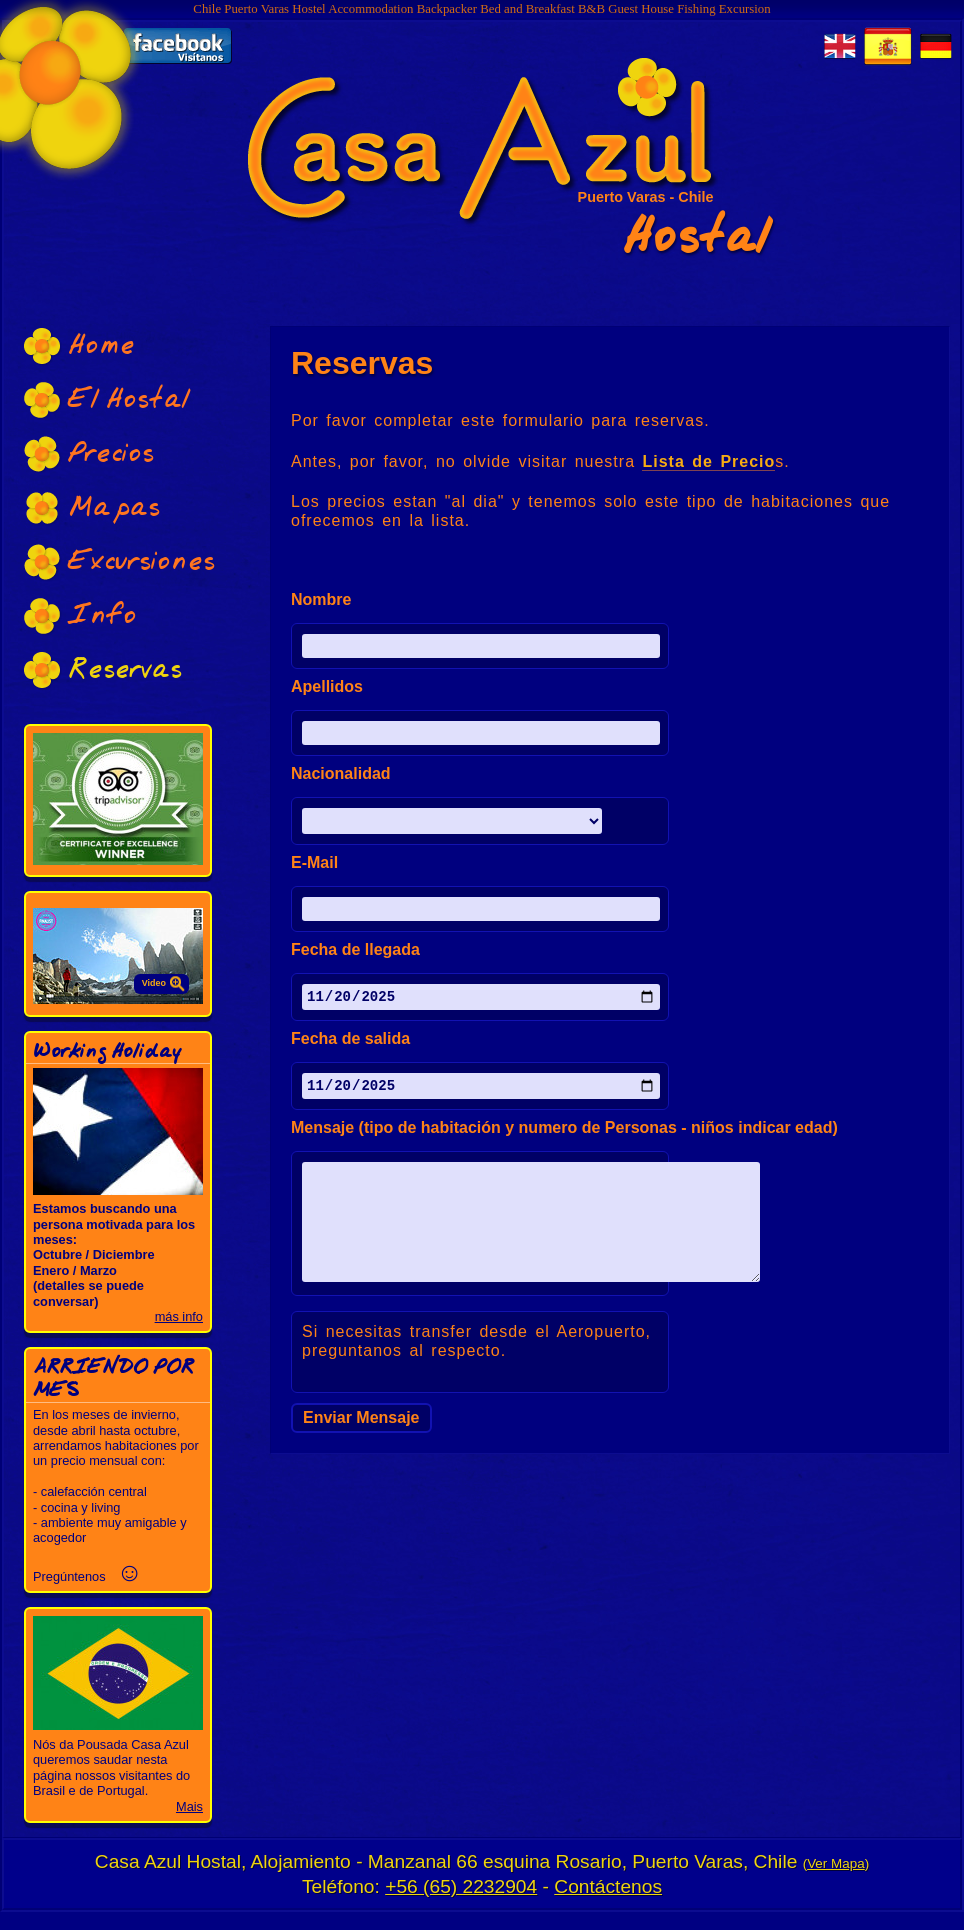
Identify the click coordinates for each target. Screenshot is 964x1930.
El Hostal (107, 399)
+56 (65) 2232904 (461, 1886)
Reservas (103, 669)
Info (80, 615)
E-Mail (314, 863)
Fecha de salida (350, 1042)
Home (79, 345)
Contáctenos (608, 1886)
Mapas (92, 507)
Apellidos (327, 687)
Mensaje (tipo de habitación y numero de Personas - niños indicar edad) (564, 1134)
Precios (89, 453)
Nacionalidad (341, 774)
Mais (189, 1806)
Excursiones (119, 561)
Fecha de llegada (355, 950)
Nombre (321, 600)
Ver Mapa (836, 1863)
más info (179, 1316)
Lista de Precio (708, 461)
